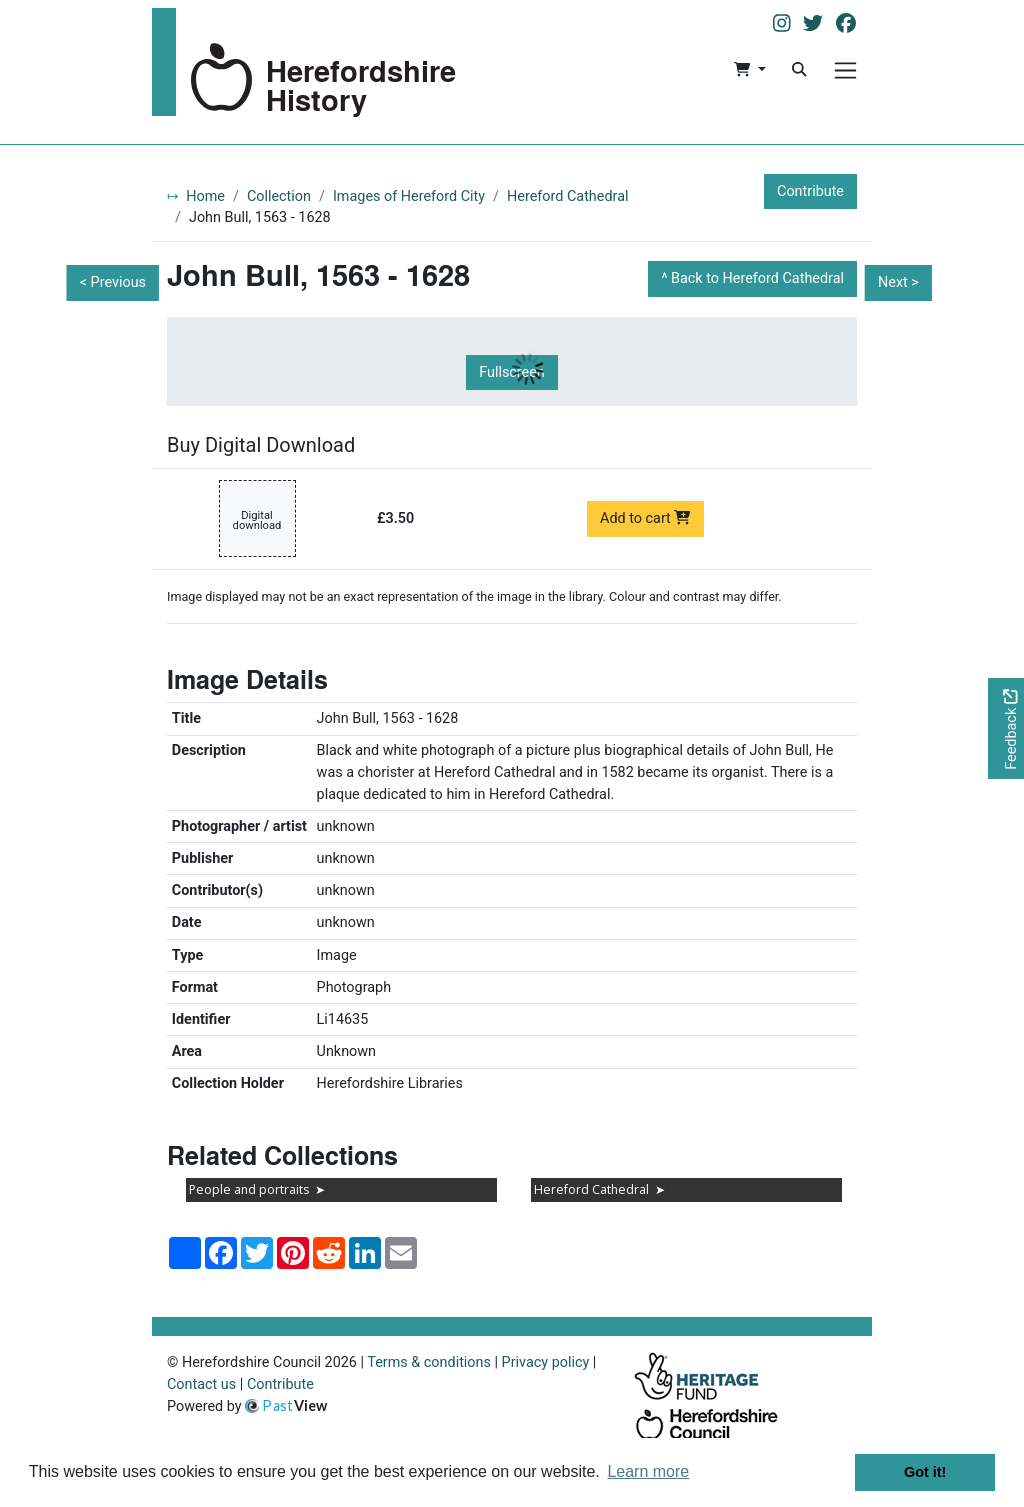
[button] (749, 70)
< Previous (113, 282)
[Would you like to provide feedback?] (1006, 728)
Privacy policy (546, 1362)
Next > (898, 282)
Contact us (201, 1384)
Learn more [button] (648, 1471)
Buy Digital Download (261, 445)
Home (205, 196)
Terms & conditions (429, 1362)
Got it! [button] (925, 1472)
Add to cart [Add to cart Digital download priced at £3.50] (645, 518)
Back (757, 278)
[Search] (799, 70)
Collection (279, 196)
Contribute (810, 191)
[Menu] (845, 70)
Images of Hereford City (409, 196)
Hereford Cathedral (567, 196)
